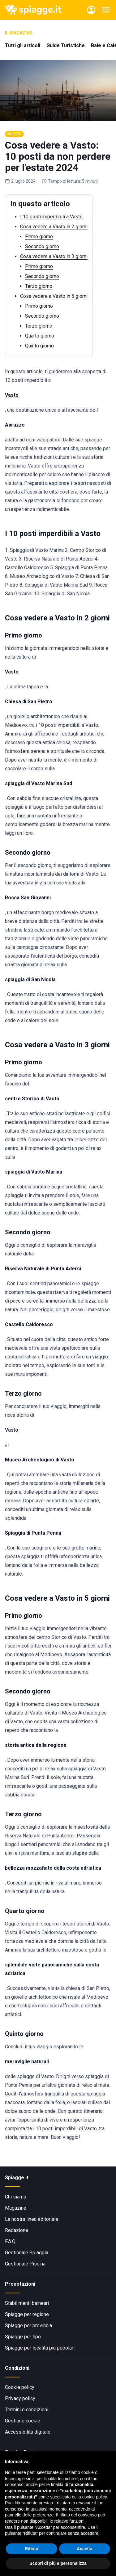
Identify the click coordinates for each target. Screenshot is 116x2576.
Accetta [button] (84, 2548)
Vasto (11, 1430)
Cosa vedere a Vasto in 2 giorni (54, 227)
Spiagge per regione (27, 2314)
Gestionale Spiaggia (26, 2253)
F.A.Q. (10, 2241)
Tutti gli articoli (22, 45)
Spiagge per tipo (23, 2337)
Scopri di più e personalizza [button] (57, 2563)
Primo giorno (39, 236)
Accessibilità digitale (27, 2432)
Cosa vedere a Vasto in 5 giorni (54, 296)
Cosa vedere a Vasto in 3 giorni (54, 256)
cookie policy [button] (94, 2496)
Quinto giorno (39, 346)
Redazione (16, 2230)
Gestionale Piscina (25, 2264)
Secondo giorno (42, 246)
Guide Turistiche (65, 45)
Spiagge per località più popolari (40, 2348)
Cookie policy (19, 2387)
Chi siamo (15, 2197)
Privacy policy (20, 2398)
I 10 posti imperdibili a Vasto (51, 217)
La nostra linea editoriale (31, 2219)
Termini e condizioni (26, 2410)
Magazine (15, 2208)
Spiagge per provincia (28, 2325)
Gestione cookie (22, 2421)
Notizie (14, 134)
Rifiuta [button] (31, 2548)
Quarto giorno (39, 336)
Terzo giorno (38, 286)
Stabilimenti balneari (27, 2303)
